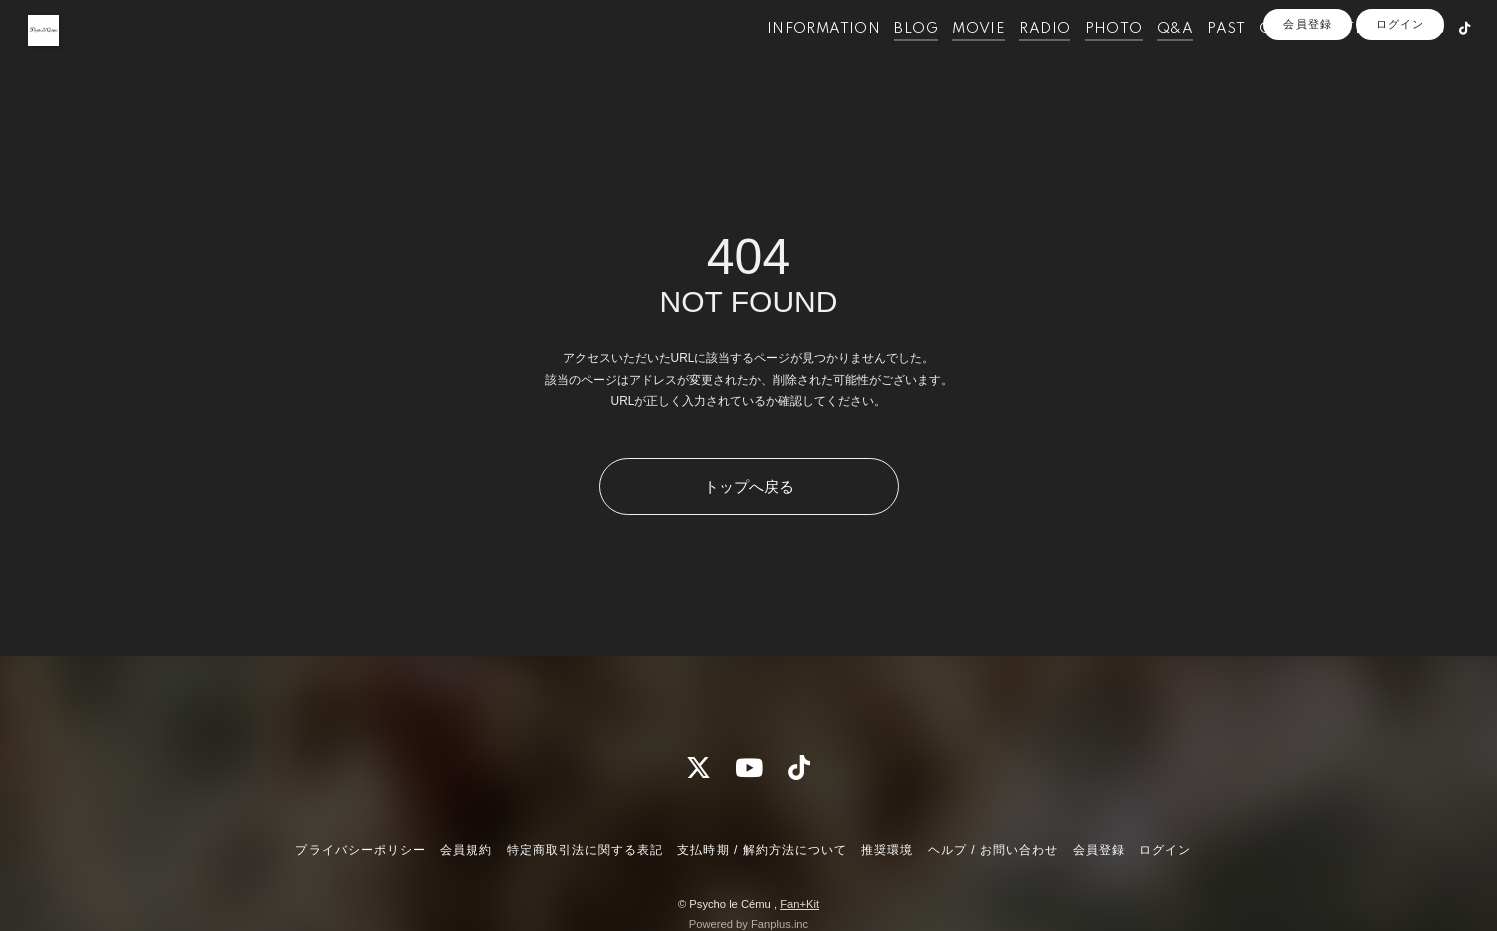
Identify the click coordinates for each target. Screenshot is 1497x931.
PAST (1197, 58)
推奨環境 (887, 850)
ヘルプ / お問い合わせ (993, 850)
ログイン (1400, 92)
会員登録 (1307, 92)
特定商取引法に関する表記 (585, 850)
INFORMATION (793, 58)
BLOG (887, 58)
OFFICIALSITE (1282, 58)
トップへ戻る (749, 486)
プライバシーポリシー (360, 850)
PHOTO (1084, 58)
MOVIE (949, 58)
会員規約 (466, 850)
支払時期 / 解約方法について (762, 850)
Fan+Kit (799, 904)
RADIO (1015, 58)
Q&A (1146, 58)
